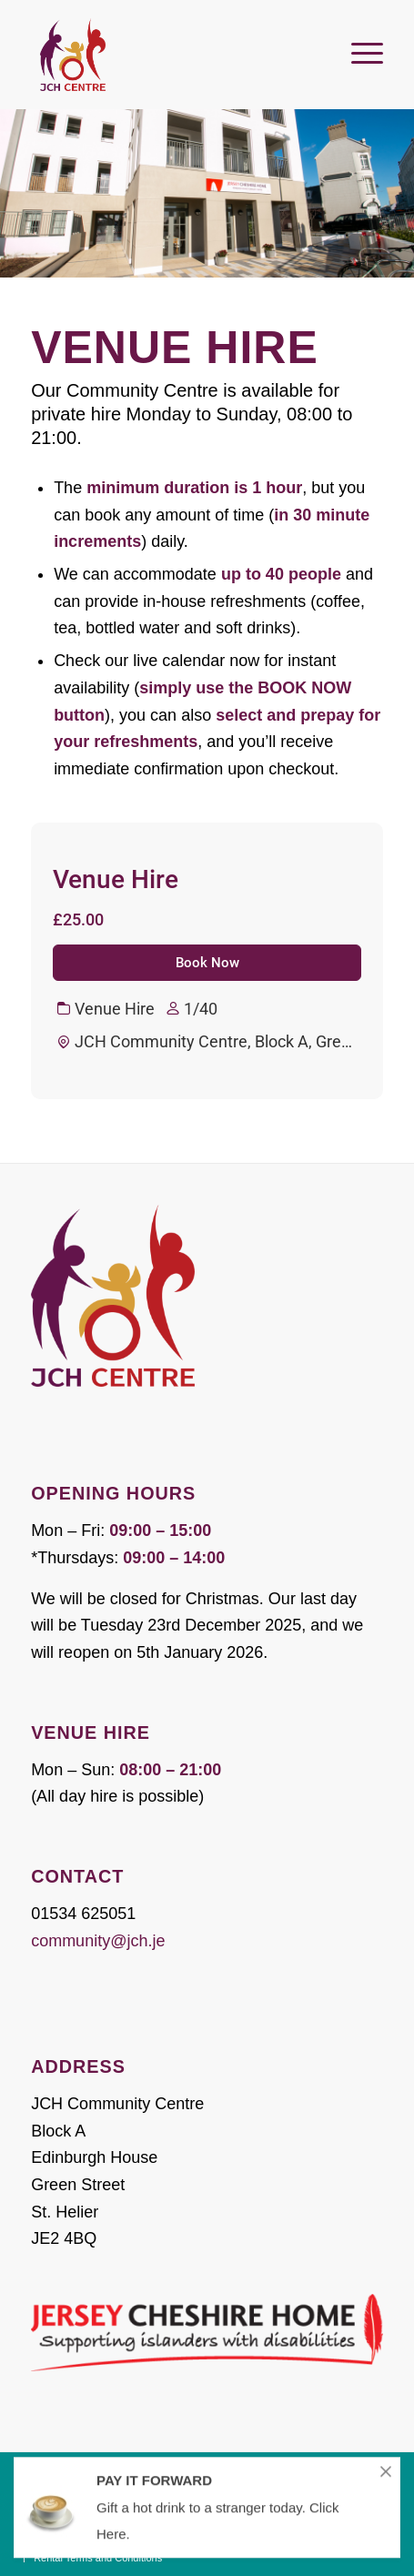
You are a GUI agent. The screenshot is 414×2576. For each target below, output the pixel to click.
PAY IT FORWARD (154, 2492)
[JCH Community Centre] (171, 54)
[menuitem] (358, 45)
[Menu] (358, 45)
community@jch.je (98, 1941)
